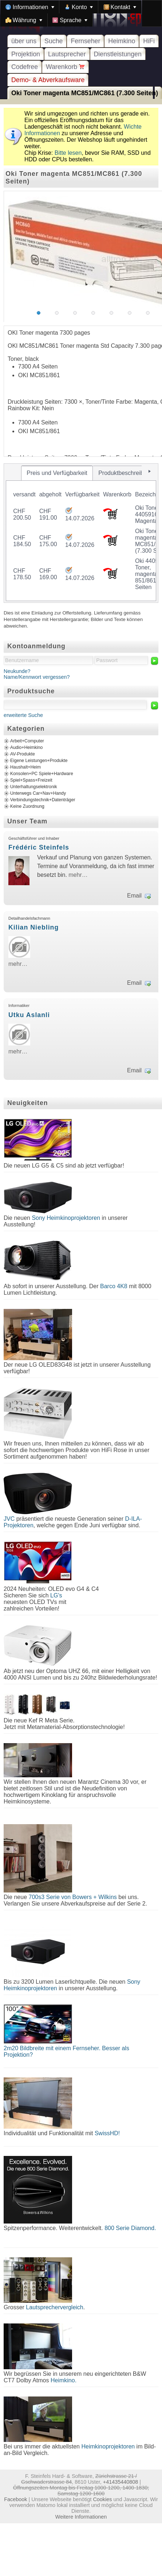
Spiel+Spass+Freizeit (31, 780)
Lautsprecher (67, 54)
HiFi (149, 41)
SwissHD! (106, 2133)
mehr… (77, 875)
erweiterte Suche (23, 715)
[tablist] (81, 533)
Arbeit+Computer (27, 741)
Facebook (15, 2499)
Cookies (102, 2499)
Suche (53, 41)
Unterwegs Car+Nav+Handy (38, 793)
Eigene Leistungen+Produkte (38, 760)
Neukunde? (17, 671)
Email (134, 895)
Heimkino (121, 41)
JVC (9, 1519)
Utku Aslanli (29, 1015)
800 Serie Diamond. (130, 2228)
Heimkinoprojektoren (108, 2446)
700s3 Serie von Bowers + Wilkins (72, 1897)
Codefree (24, 66)
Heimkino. (63, 2380)
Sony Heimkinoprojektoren (66, 1218)
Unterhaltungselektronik (33, 787)
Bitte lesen (68, 153)
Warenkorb (65, 66)
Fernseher (85, 41)
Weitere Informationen (81, 2517)
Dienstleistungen (118, 54)
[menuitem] (29, 6)
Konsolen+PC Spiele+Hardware (41, 774)
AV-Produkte (22, 754)
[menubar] (81, 13)
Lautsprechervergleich (54, 2307)
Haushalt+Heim (25, 767)
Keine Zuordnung (27, 806)
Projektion (25, 54)
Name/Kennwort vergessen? (37, 677)
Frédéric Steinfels (38, 847)
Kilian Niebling (33, 927)
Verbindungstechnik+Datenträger (42, 800)
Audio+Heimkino (26, 747)
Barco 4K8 (113, 1286)
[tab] (57, 473)
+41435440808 (120, 2482)
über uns (23, 41)
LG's (56, 1595)
